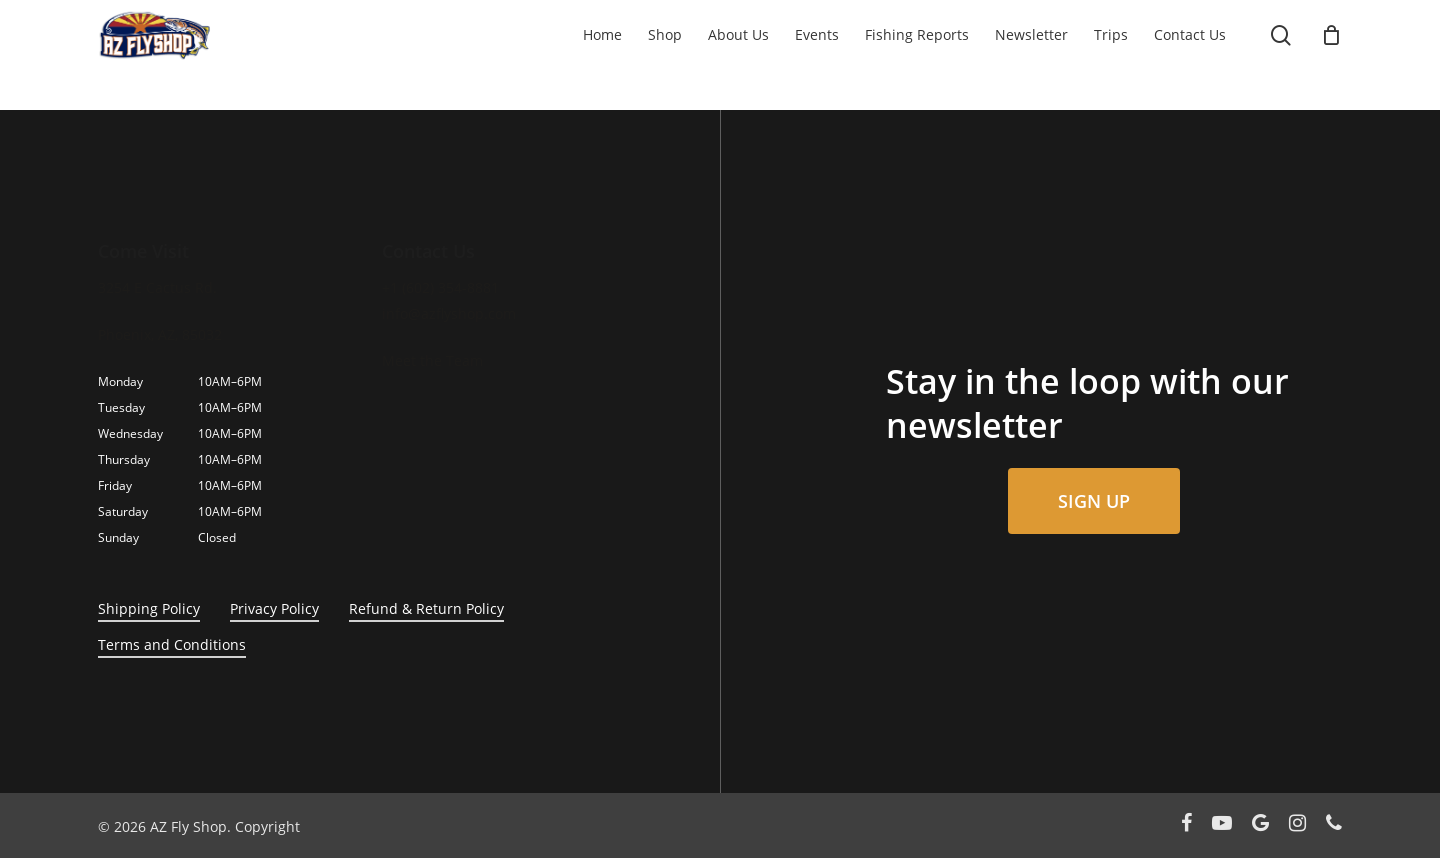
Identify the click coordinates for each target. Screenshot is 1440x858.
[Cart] (1332, 35)
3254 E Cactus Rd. (157, 287)
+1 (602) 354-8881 (440, 287)
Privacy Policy (274, 608)
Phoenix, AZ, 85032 (160, 334)
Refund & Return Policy (426, 608)
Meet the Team (432, 360)
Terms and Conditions (172, 644)
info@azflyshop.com (449, 313)
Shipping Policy (149, 608)
